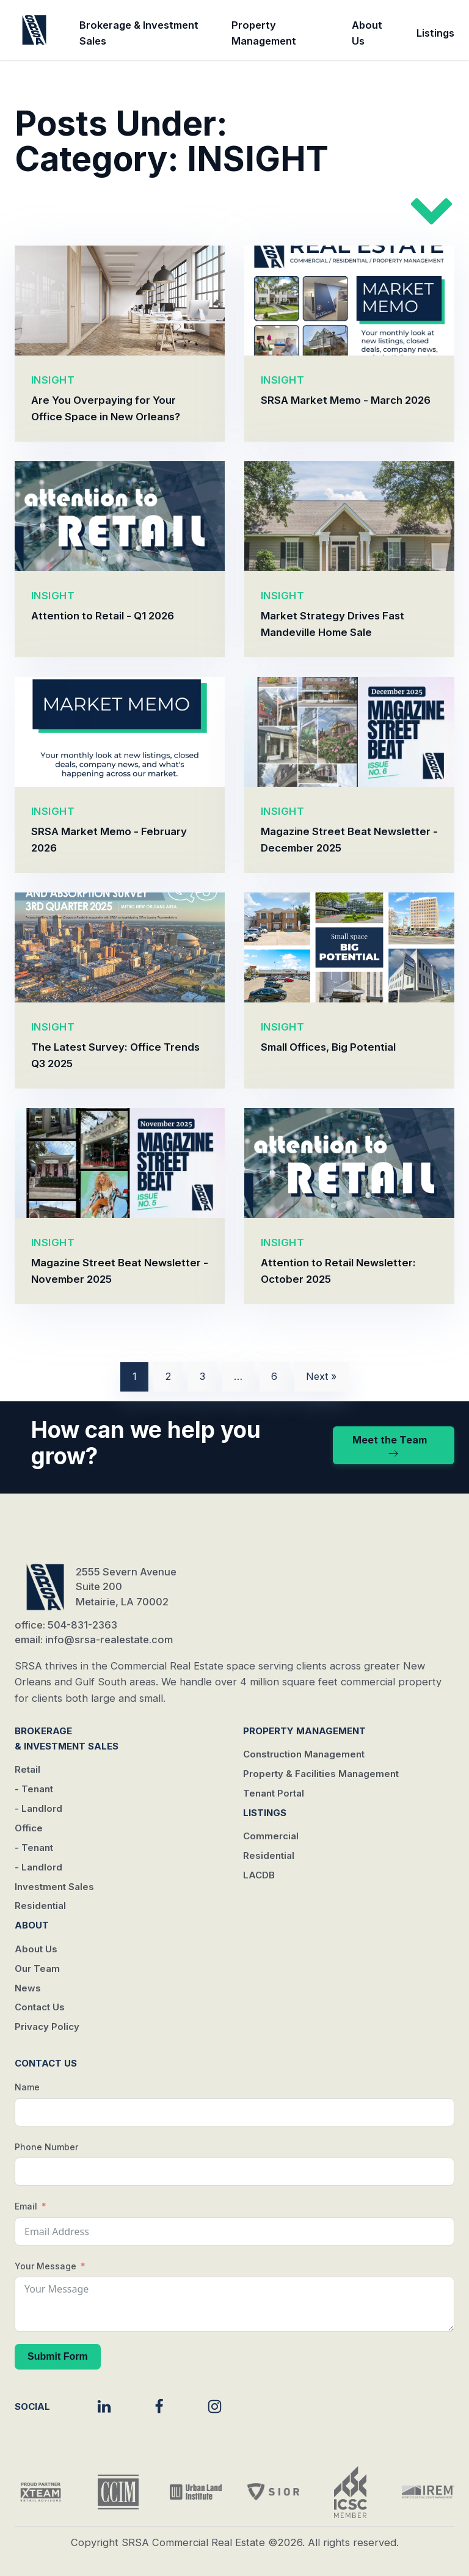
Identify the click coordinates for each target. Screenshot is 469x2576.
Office (29, 1828)
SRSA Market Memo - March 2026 (346, 400)
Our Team (37, 1968)
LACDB (259, 1875)
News (28, 1988)
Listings (435, 33)
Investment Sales (54, 1886)
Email (26, 2206)
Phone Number (46, 2147)
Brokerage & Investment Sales (138, 33)
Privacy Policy (47, 2026)
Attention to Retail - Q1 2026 (102, 616)
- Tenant (34, 1789)
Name (27, 2087)
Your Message (45, 2266)
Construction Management (304, 1754)
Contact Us (40, 2007)
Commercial (271, 1836)
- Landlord (38, 1808)
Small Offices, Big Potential (328, 1047)
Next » (321, 1376)
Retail (27, 1769)
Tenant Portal (273, 1793)
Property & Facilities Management (321, 1773)
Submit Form (57, 2356)
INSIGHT (53, 380)
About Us (367, 33)
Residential (40, 1905)
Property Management (263, 33)
